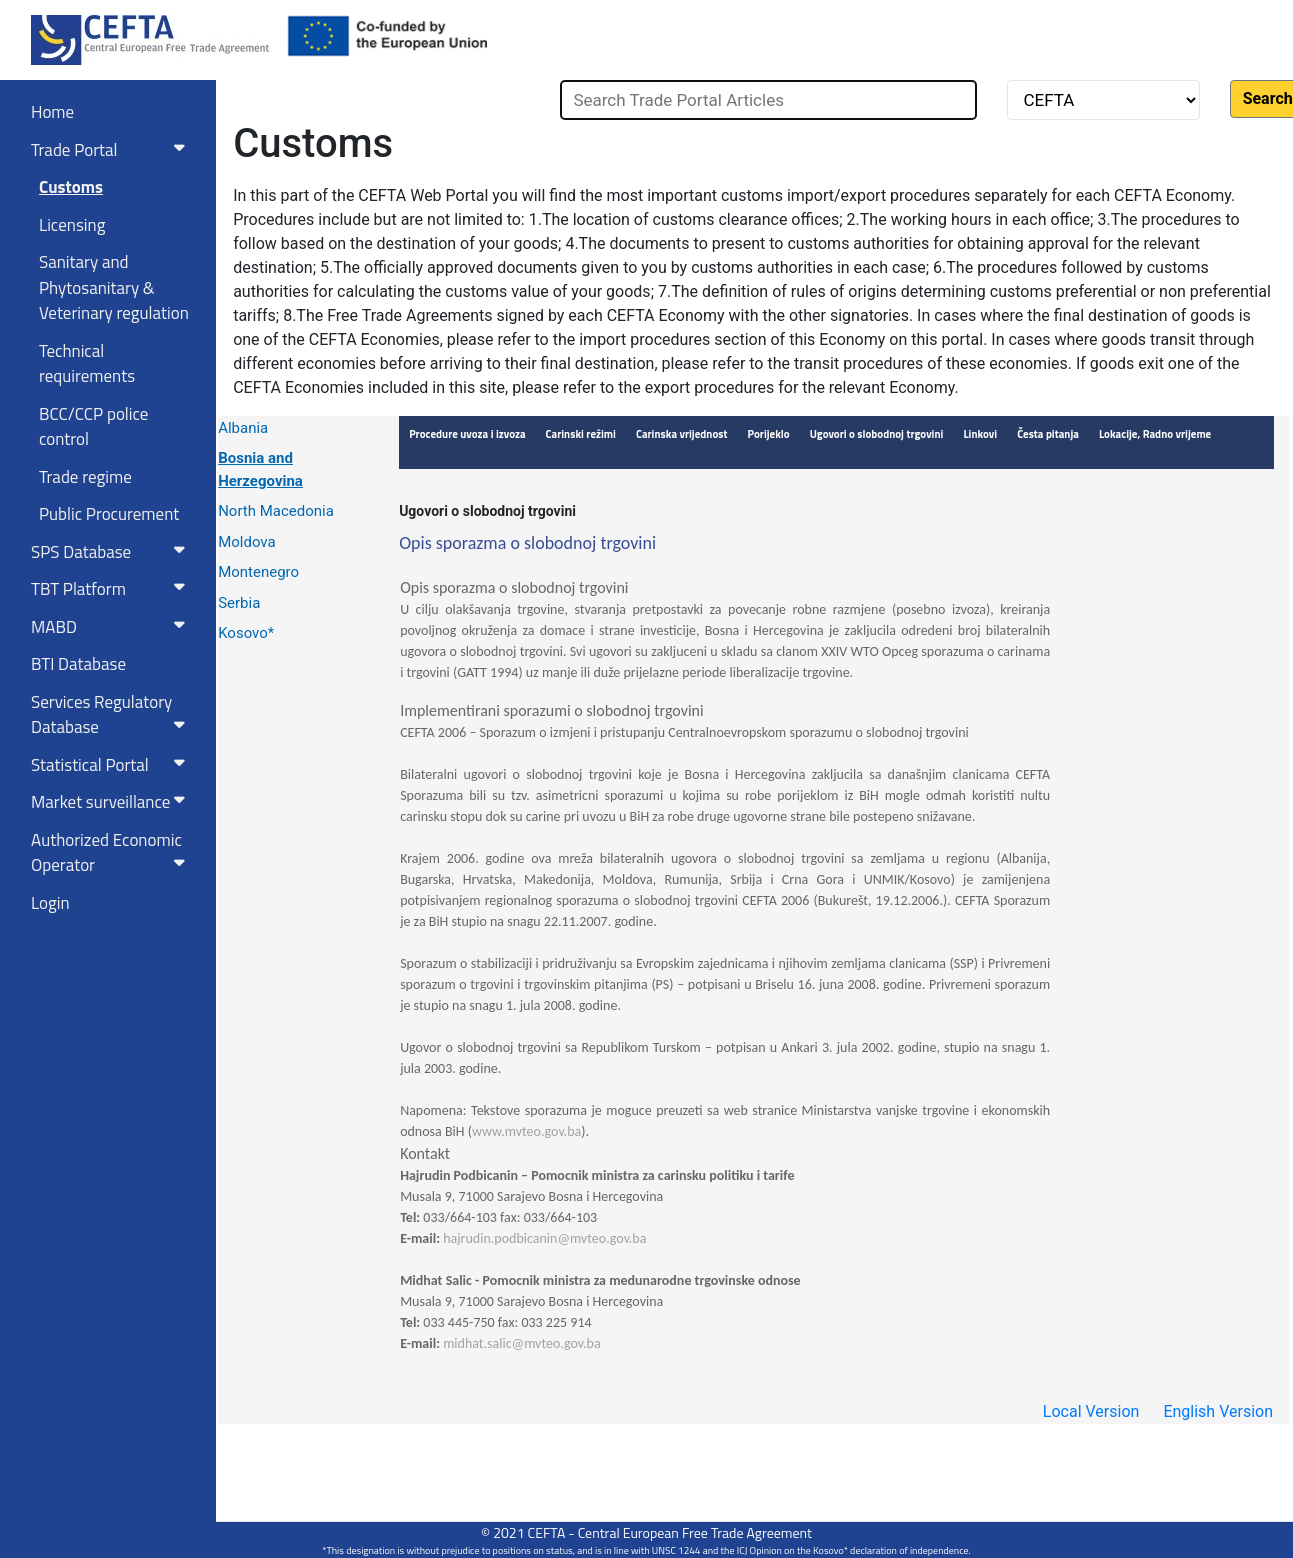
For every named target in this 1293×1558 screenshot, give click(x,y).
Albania (243, 428)
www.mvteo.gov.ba (526, 1131)
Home (52, 112)
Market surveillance (112, 802)
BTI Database (78, 664)
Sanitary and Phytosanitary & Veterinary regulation (114, 287)
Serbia (239, 603)
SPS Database (112, 552)
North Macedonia (276, 511)
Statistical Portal (112, 765)
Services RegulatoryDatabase (112, 715)
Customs (71, 187)
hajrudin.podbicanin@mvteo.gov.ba (544, 1238)
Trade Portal (112, 150)
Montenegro (258, 572)
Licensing (72, 225)
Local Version (1091, 1411)
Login (50, 903)
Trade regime (85, 477)
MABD (112, 627)
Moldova (247, 542)
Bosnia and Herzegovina (260, 469)
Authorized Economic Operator (112, 853)
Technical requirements (87, 364)
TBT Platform (112, 589)
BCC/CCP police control (93, 427)
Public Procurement (109, 514)
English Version (1218, 1411)
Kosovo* (246, 633)
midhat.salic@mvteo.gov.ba (521, 1343)
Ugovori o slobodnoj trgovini (487, 511)
